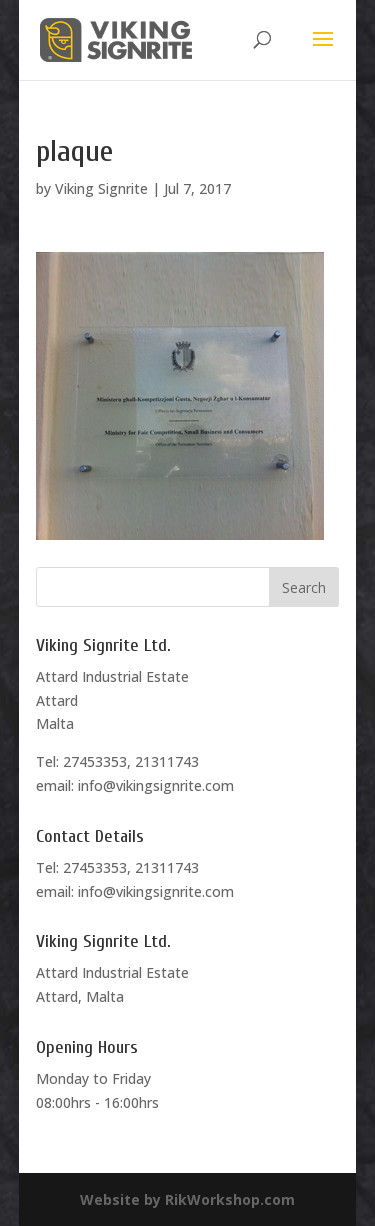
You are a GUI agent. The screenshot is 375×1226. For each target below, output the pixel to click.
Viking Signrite (101, 188)
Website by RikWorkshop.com (187, 1199)
